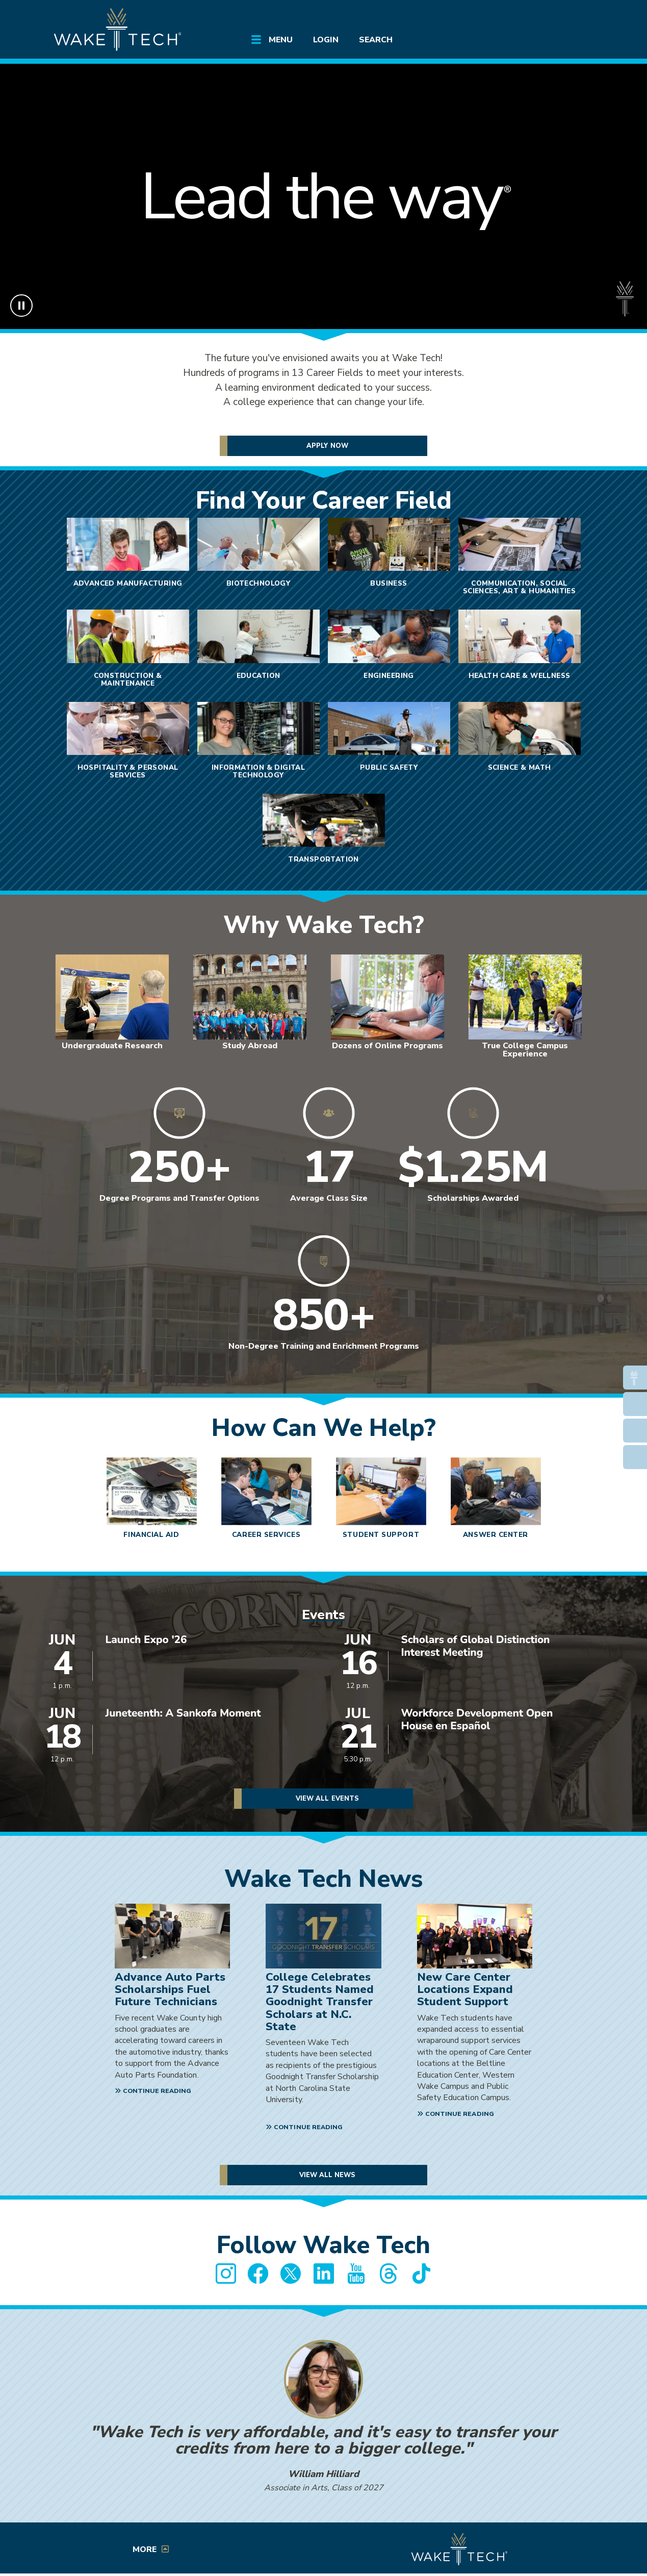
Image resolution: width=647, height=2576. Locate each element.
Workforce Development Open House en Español (477, 1720)
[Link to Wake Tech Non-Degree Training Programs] (323, 1301)
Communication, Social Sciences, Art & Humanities (519, 587)
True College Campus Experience (525, 1049)
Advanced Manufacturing (128, 583)
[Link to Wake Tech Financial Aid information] (473, 1154)
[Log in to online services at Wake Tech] (574, 16)
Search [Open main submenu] (376, 39)
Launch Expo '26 (146, 1640)
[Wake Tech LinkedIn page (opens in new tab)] (324, 2273)
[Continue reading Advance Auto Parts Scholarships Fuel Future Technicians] (154, 2092)
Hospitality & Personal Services (127, 771)
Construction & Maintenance (128, 679)
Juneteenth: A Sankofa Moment (183, 1713)
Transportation (323, 859)
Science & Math (519, 767)
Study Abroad (249, 1045)
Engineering (389, 675)
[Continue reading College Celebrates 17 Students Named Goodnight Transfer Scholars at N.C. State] (305, 2128)
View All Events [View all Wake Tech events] (327, 1798)
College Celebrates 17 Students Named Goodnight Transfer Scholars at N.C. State (320, 2001)
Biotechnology (258, 583)
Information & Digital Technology (258, 771)
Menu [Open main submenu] (281, 39)
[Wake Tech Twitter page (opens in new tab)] (291, 2273)
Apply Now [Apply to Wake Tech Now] (327, 445)
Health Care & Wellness (520, 675)
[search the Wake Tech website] (545, 16)
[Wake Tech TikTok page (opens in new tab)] (421, 2273)
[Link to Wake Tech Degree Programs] (179, 1154)
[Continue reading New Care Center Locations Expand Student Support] (457, 2115)
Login (326, 39)
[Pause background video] (21, 305)
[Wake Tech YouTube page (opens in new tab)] (356, 2273)
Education (258, 675)
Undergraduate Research (112, 1045)
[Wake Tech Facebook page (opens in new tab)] (258, 2273)
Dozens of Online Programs (387, 1045)
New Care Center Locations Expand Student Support (465, 1989)
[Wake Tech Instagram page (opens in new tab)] (226, 2273)
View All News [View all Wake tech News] (327, 2175)
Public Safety (389, 767)
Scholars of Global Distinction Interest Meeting (475, 1646)
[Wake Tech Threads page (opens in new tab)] (389, 2273)
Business (388, 583)
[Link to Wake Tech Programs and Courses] (329, 1154)
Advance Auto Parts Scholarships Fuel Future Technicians (170, 1989)
